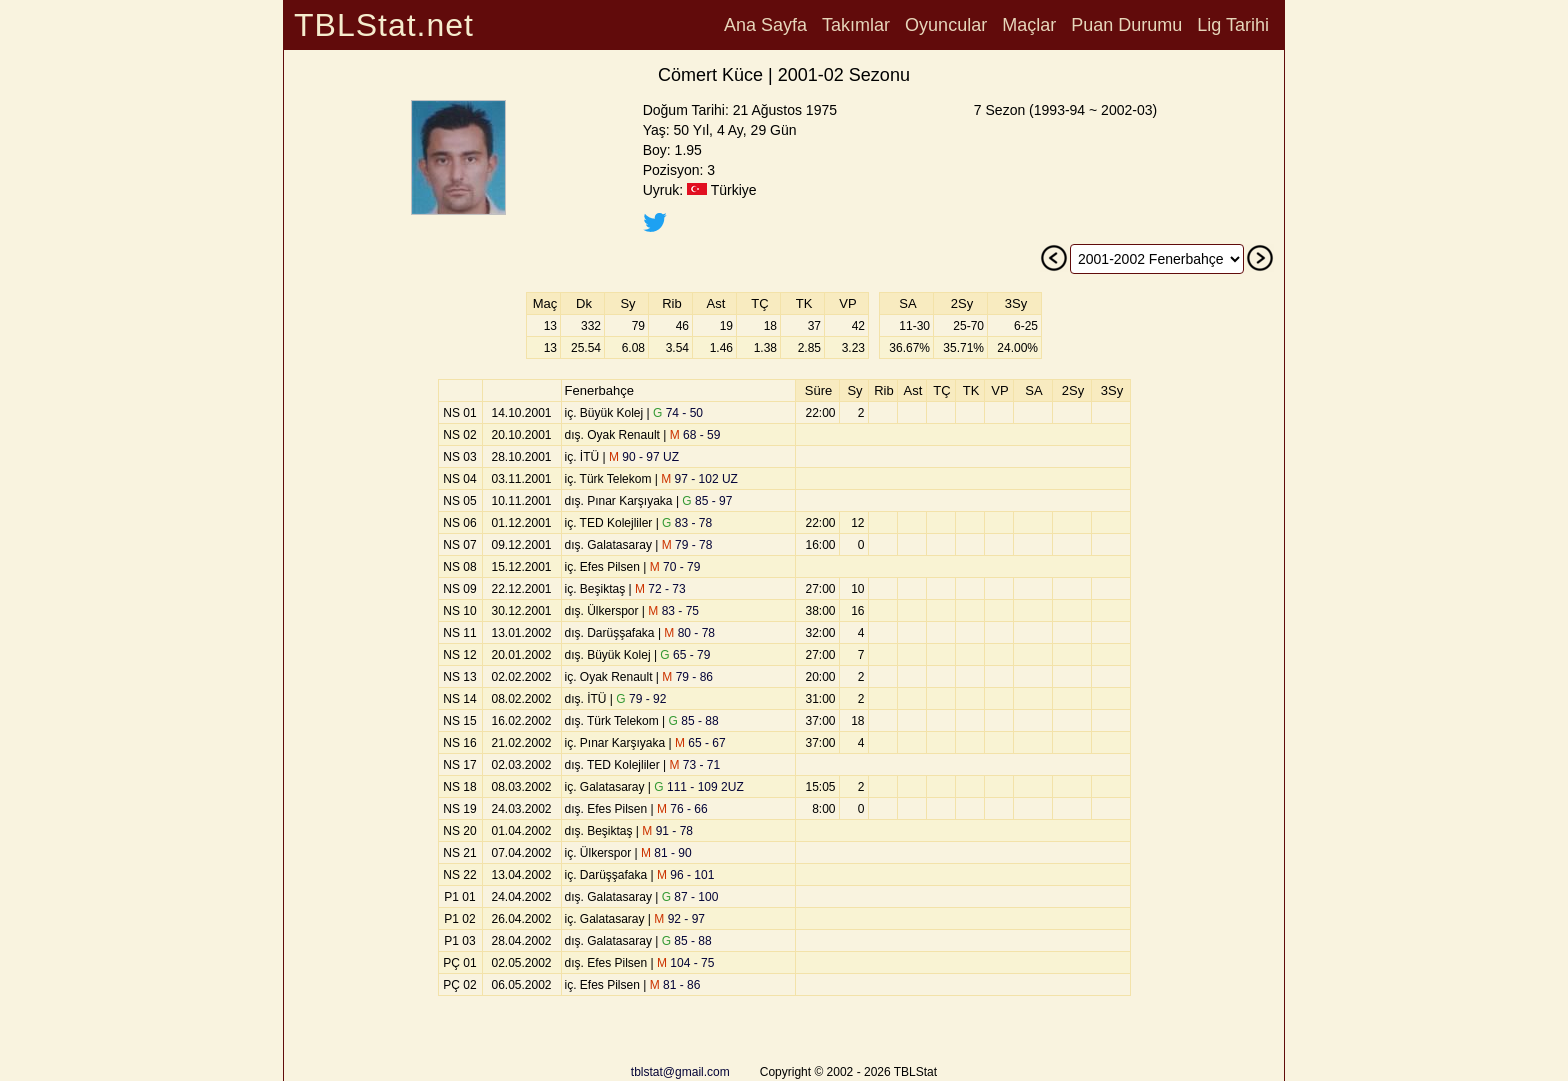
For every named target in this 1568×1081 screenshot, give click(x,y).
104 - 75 (685, 963)
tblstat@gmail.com (680, 1072)
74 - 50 (678, 413)
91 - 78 (667, 831)
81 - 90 (666, 853)
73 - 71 (694, 765)
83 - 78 (687, 523)
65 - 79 (685, 655)
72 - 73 (660, 589)
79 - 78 (687, 545)
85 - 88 (694, 721)
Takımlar (856, 25)
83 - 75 (673, 611)
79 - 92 (641, 699)
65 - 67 (700, 743)
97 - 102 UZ (699, 479)
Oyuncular (946, 25)
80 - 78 (689, 633)
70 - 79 (675, 567)
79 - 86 (687, 677)
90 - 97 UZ (644, 457)
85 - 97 (707, 501)
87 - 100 (690, 897)
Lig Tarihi (1233, 25)
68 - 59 (695, 435)
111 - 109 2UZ (698, 787)
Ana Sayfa (765, 25)
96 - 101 (685, 875)
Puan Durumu (1126, 25)
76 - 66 (682, 809)
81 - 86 (675, 985)
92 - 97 (679, 919)
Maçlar (1029, 25)
